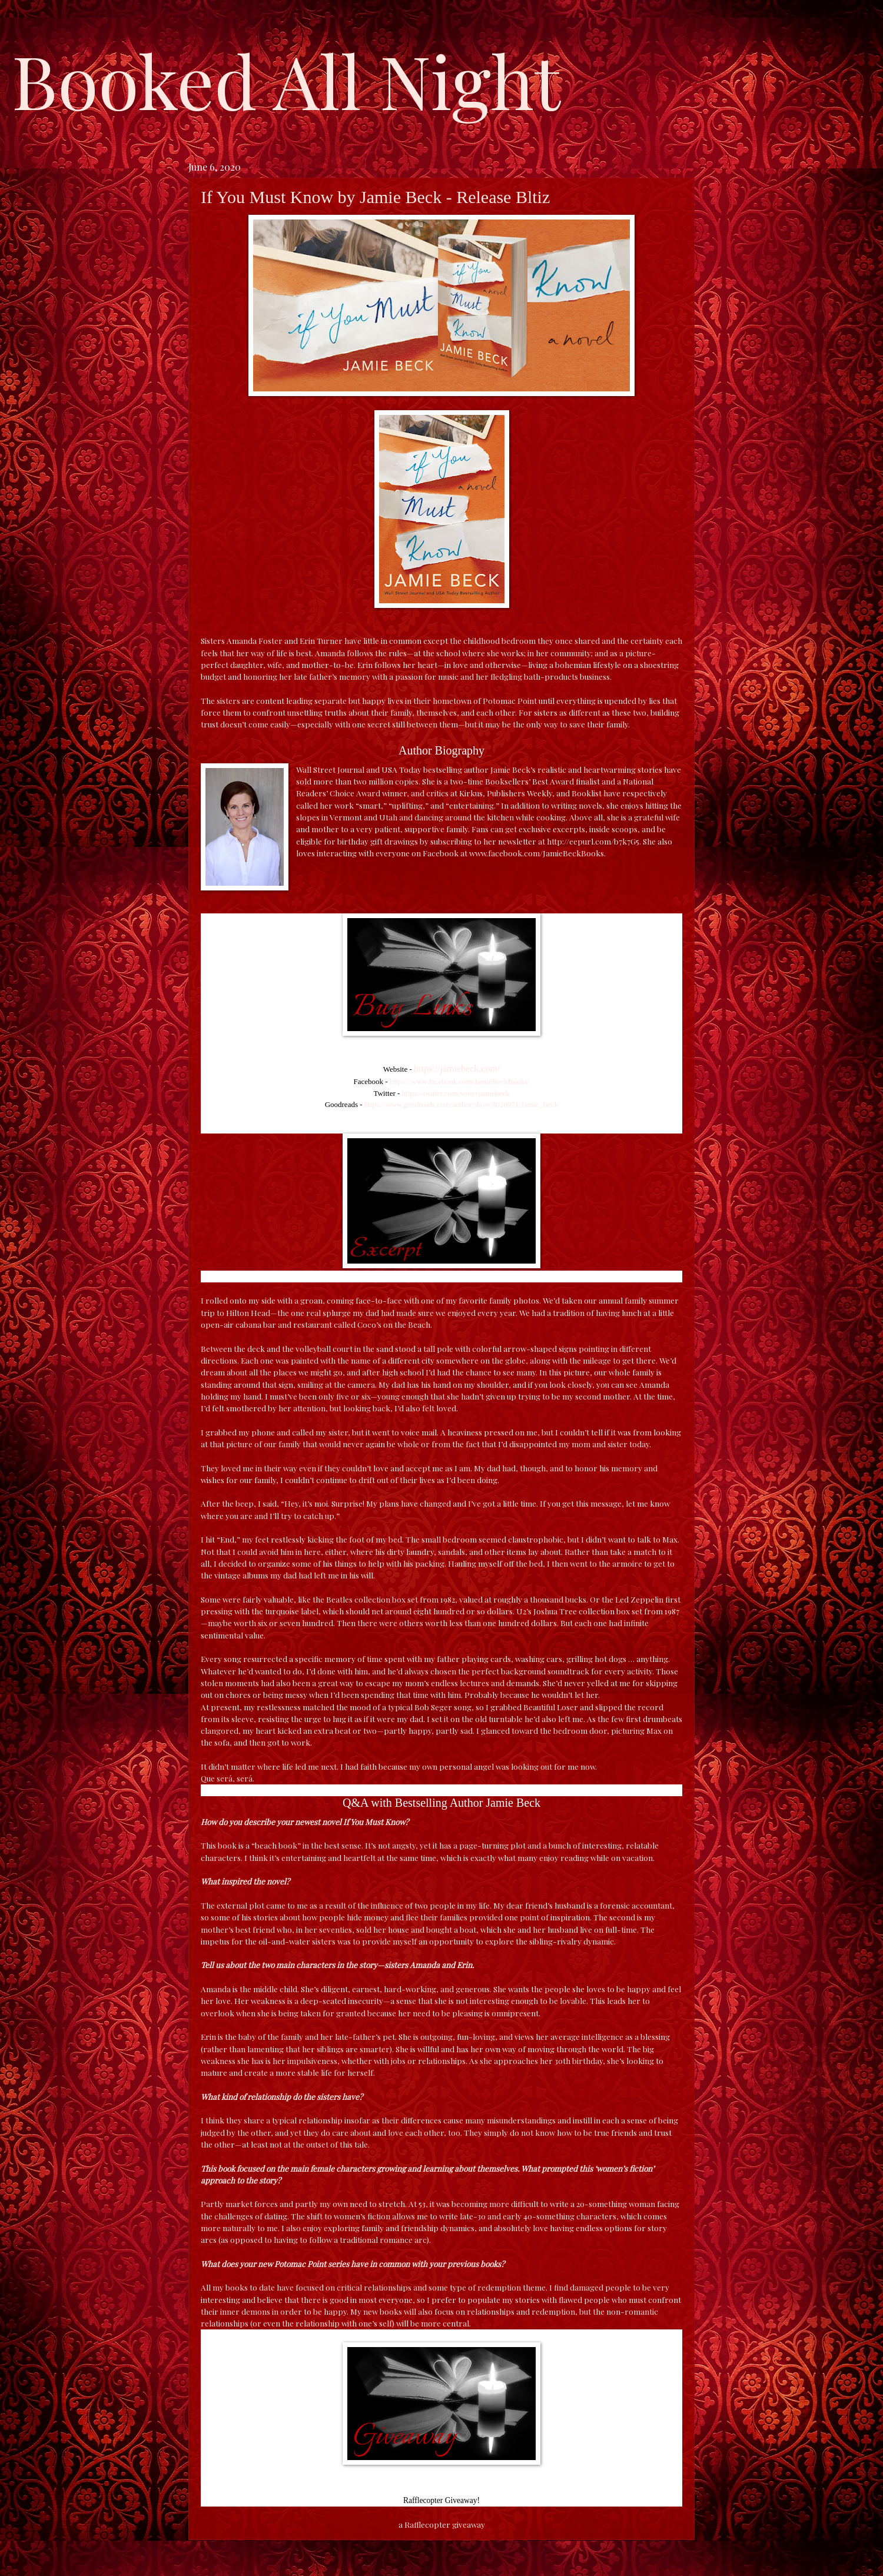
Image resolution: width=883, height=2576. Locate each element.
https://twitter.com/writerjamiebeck (456, 1093)
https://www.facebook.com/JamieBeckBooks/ (459, 1081)
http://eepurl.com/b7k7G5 (593, 841)
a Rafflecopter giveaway (442, 2524)
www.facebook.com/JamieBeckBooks (536, 852)
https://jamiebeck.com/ (457, 1068)
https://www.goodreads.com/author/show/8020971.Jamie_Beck (461, 1104)
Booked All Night (286, 79)
